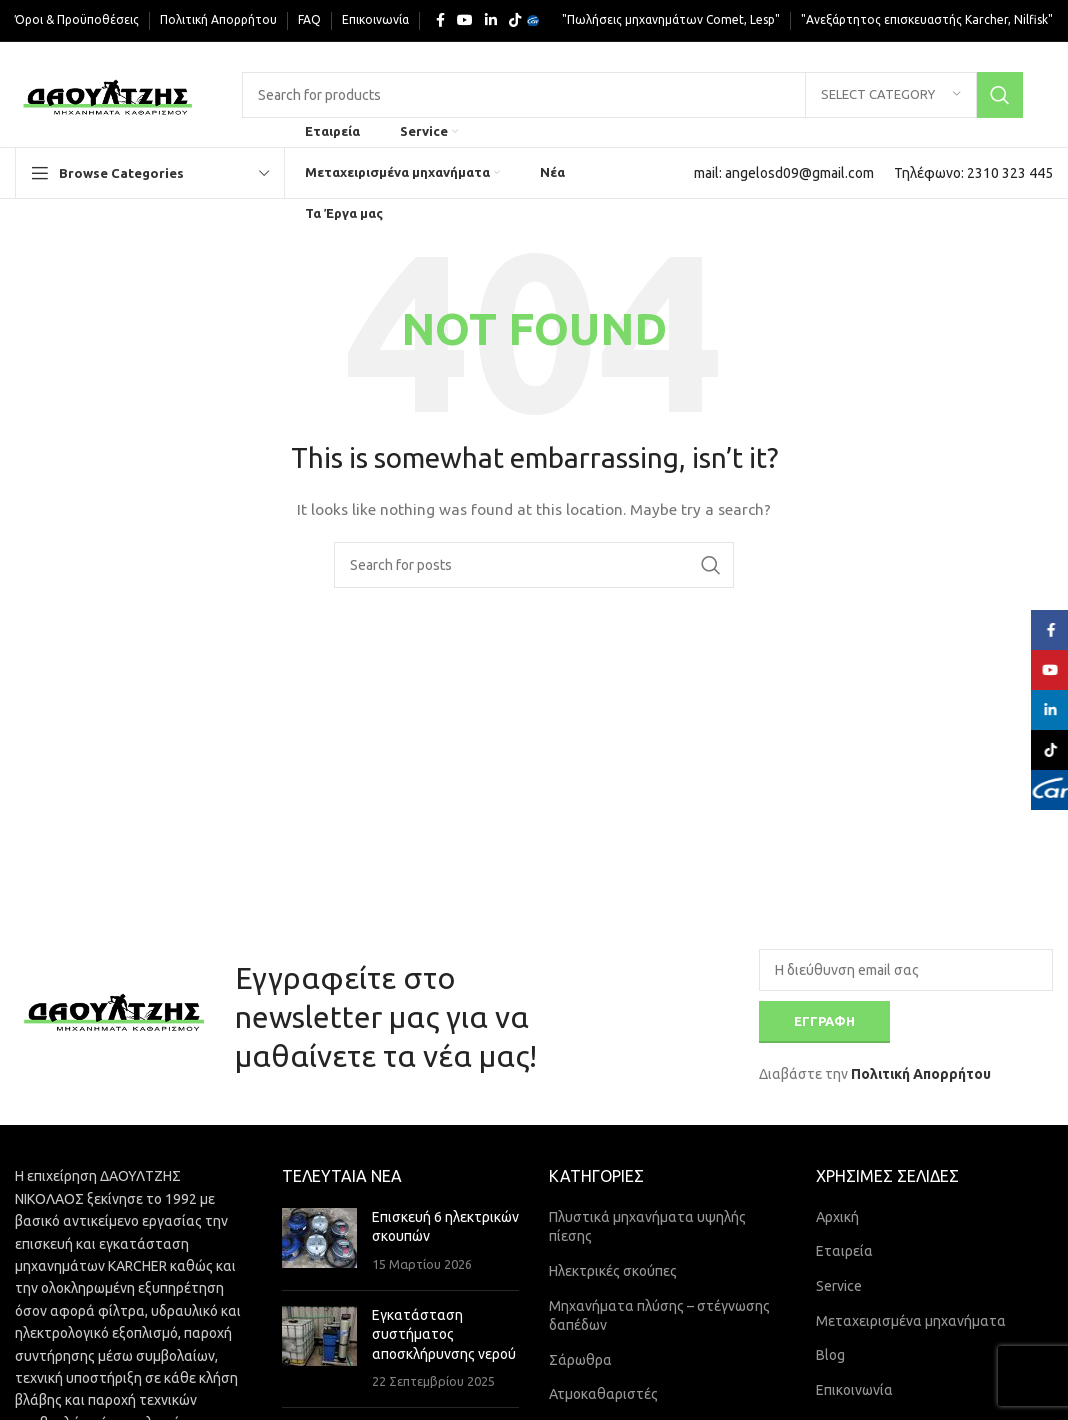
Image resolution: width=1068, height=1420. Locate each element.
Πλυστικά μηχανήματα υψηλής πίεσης (647, 1227)
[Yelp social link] (533, 21)
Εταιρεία (844, 1251)
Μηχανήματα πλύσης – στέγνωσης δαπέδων (659, 1316)
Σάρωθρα (580, 1360)
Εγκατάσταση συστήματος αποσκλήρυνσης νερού (444, 1334)
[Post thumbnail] (319, 1241)
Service (839, 1286)
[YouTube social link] (465, 20)
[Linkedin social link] (491, 20)
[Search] (632, 95)
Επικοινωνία (854, 1390)
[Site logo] (108, 93)
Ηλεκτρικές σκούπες (613, 1271)
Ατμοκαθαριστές (603, 1394)
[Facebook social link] (440, 20)
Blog (830, 1355)
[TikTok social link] (515, 20)
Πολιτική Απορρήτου (921, 1074)
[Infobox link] (784, 173)
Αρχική (837, 1217)
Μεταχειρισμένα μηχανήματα (911, 1321)
